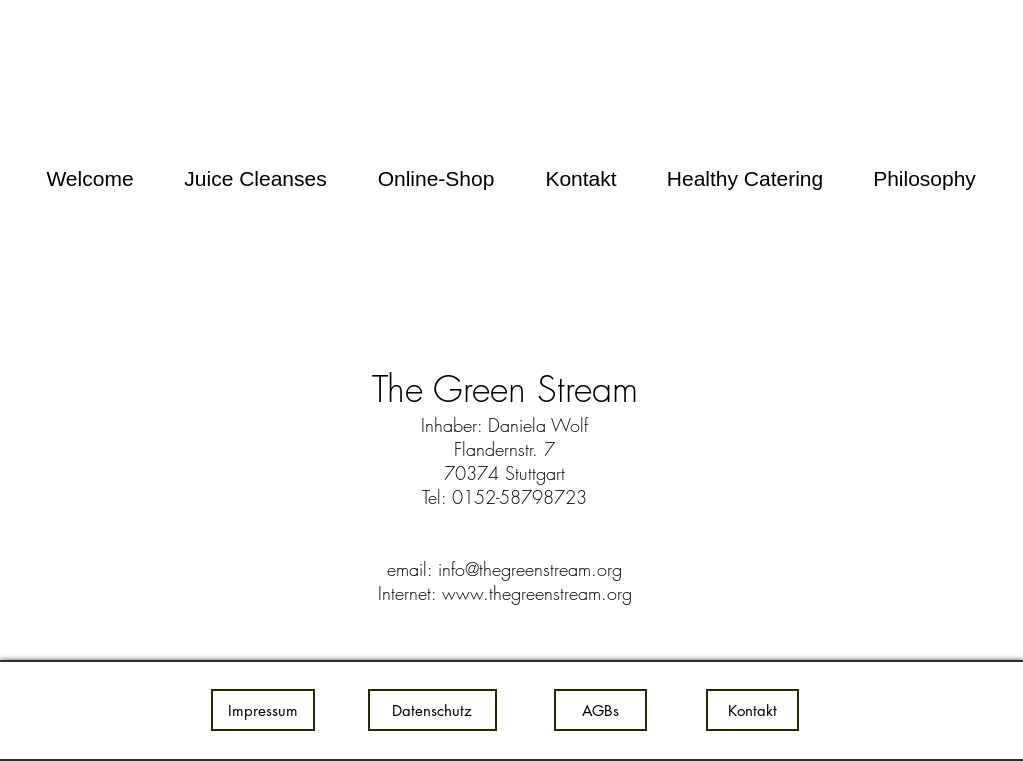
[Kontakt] (752, 710)
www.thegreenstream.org (537, 593)
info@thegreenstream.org (530, 569)
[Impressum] (263, 710)
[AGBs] (600, 710)
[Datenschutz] (432, 710)
